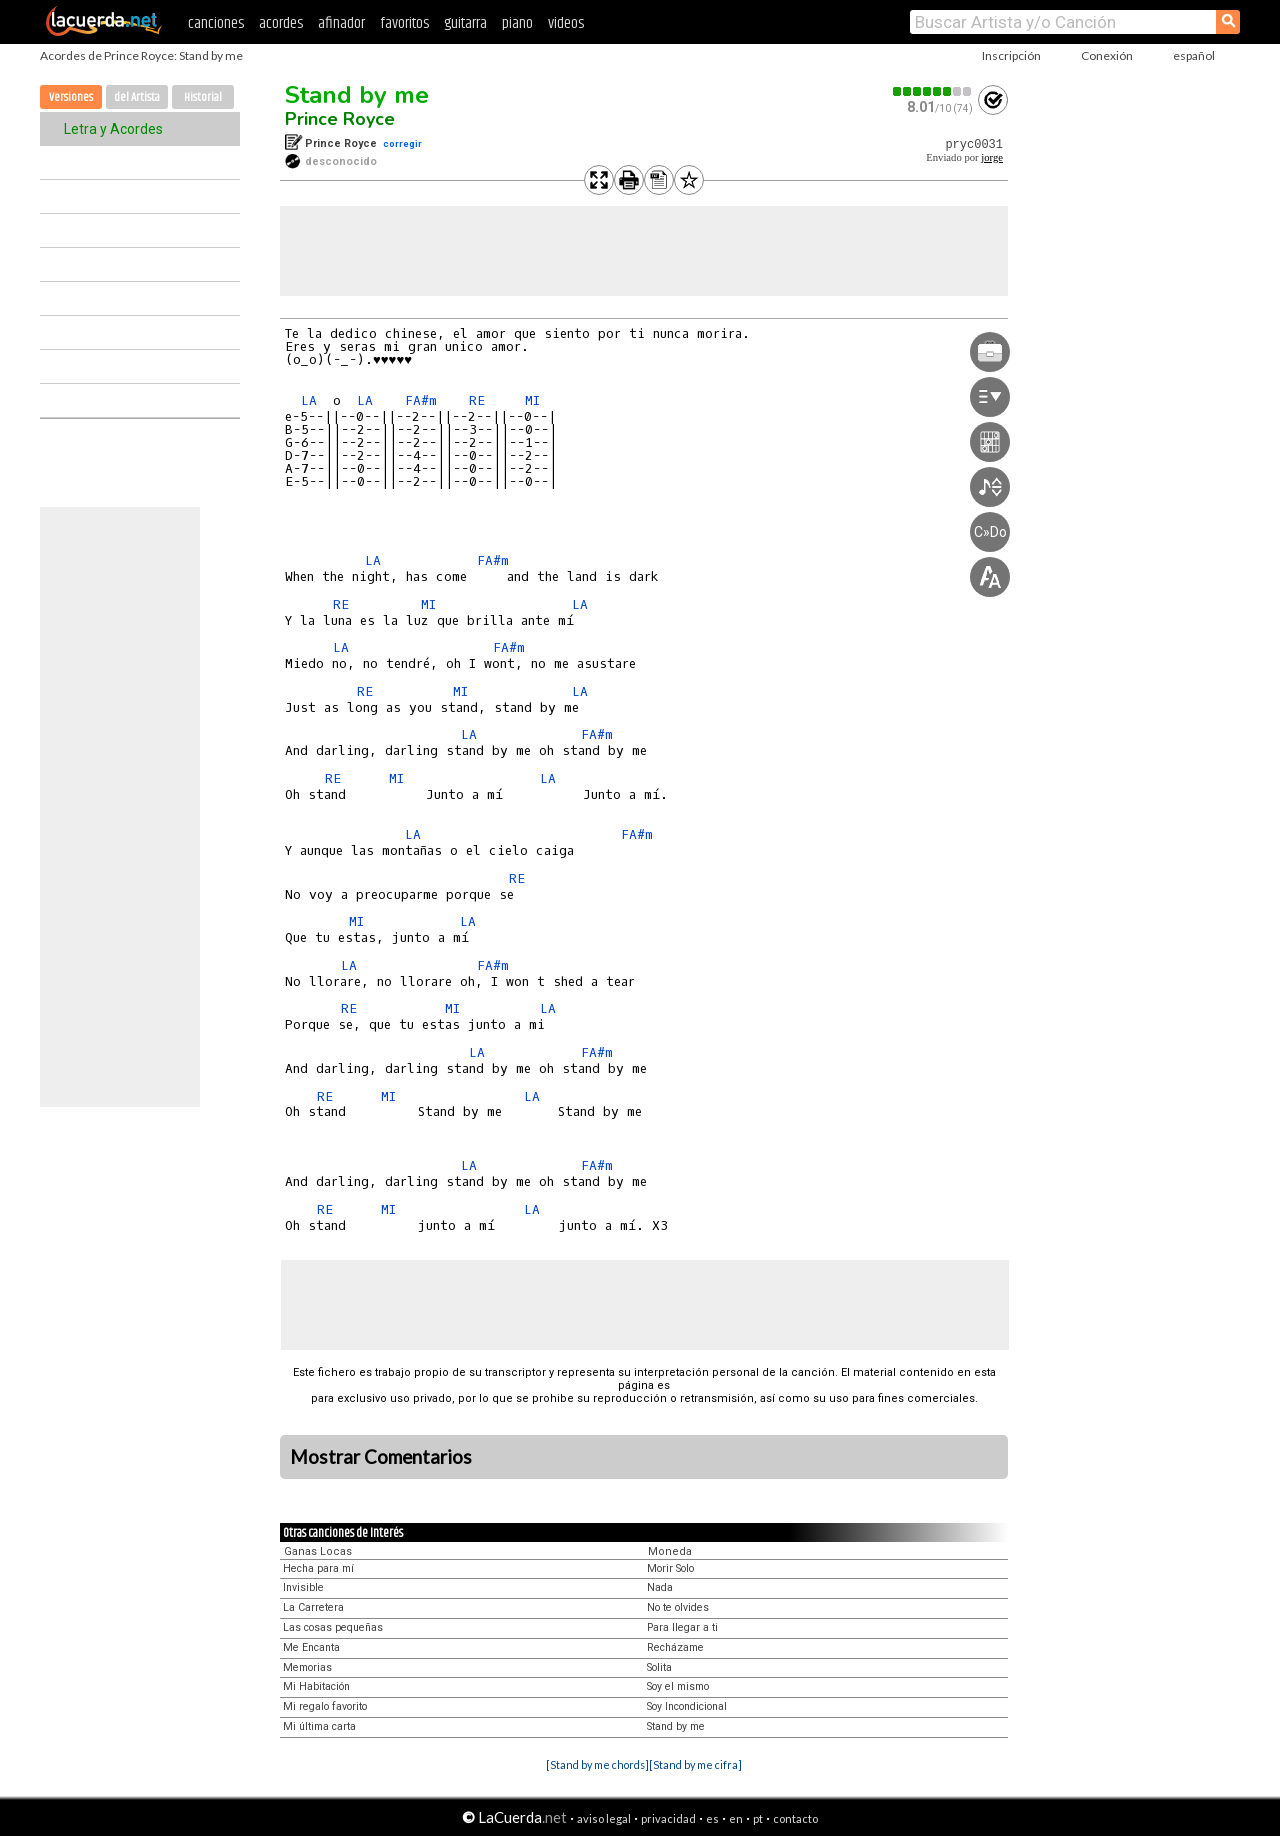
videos (566, 23)
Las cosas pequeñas (333, 1627)
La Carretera (313, 1607)
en (736, 1818)
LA (309, 400)
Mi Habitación (316, 1686)
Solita (659, 1667)
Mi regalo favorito (325, 1706)
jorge (992, 157)
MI (532, 400)
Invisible (303, 1587)
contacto (795, 1818)
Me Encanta (311, 1647)
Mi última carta (319, 1726)
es (712, 1818)
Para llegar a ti (682, 1627)
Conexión (1107, 55)
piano (517, 23)
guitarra (465, 23)
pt (758, 1818)
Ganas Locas (318, 1551)
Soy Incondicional (687, 1706)
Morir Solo (670, 1568)
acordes (281, 23)
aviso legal (604, 1818)
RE (477, 400)
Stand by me (357, 95)
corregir (402, 143)
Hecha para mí (318, 1568)
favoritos (404, 23)
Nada (660, 1587)
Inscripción (1011, 55)
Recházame (675, 1647)
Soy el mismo (678, 1686)
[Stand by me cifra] (695, 1764)
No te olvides (678, 1607)
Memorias (307, 1667)
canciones (216, 23)
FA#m (421, 400)
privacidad (668, 1818)
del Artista (137, 97)
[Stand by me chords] (597, 1764)
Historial (203, 97)
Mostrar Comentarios (381, 1457)
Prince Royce (340, 119)
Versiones (71, 97)
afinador (341, 23)
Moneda (670, 1551)
